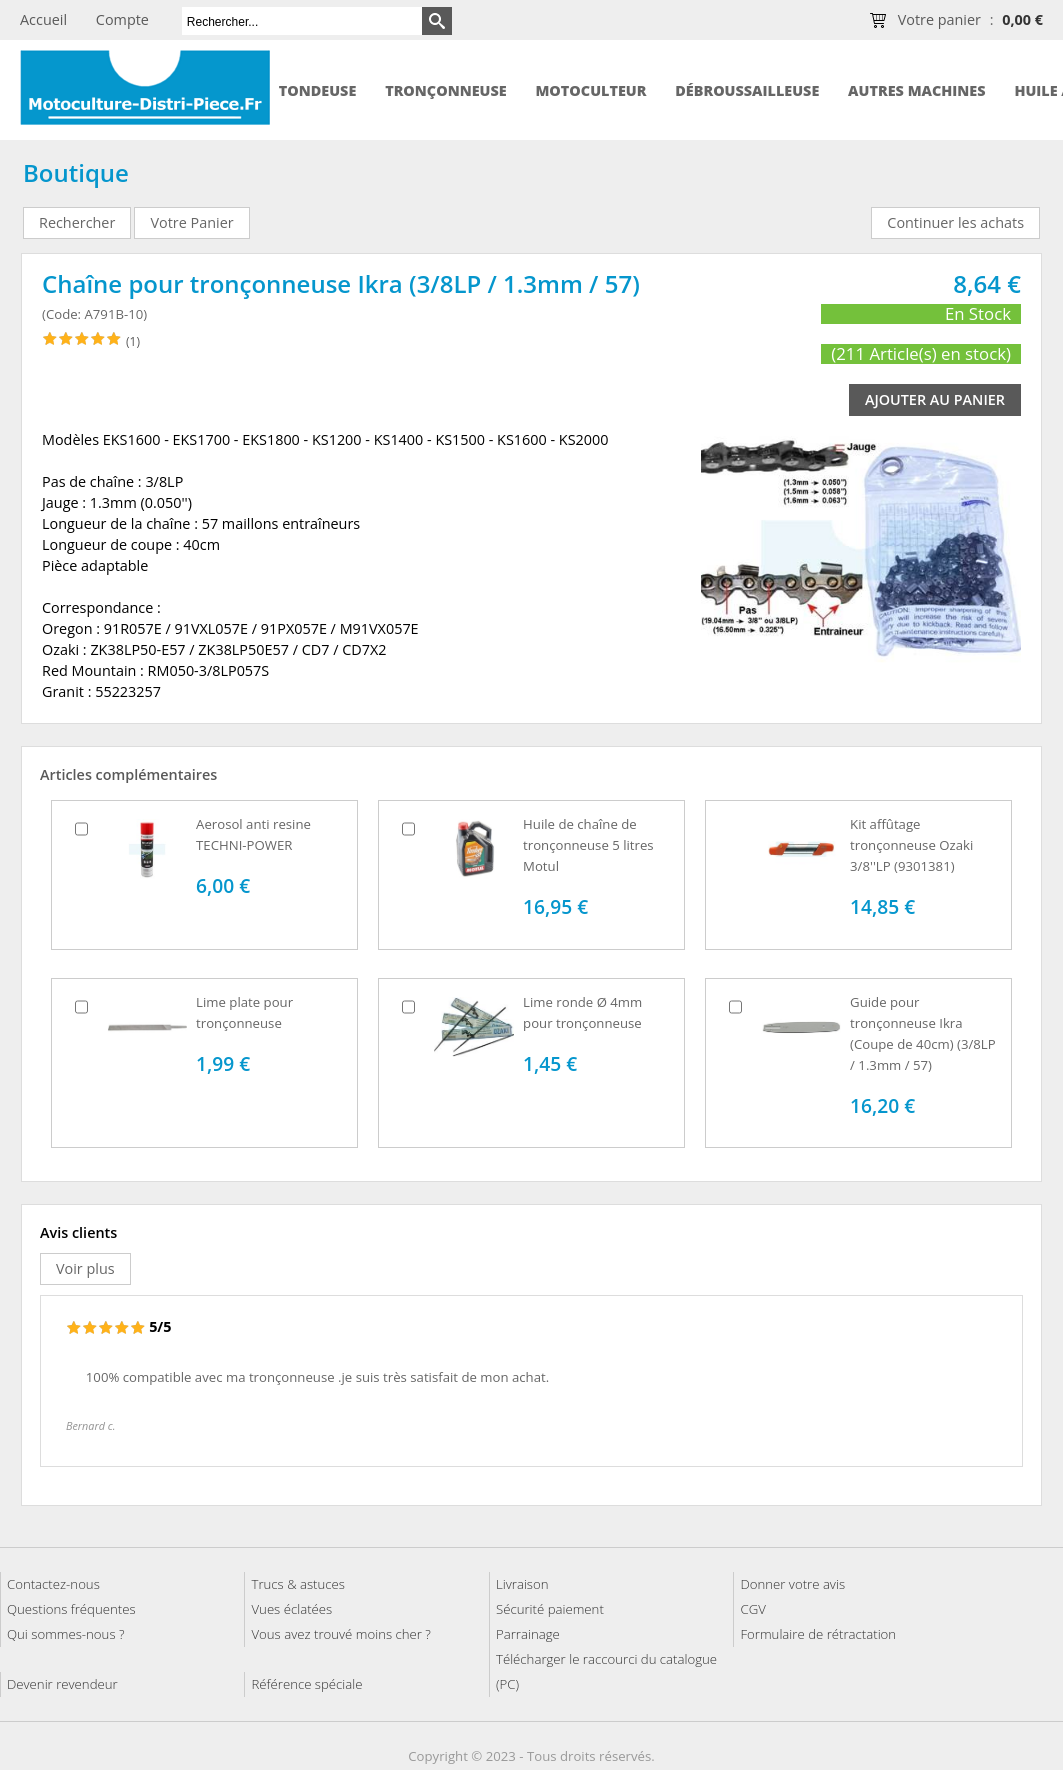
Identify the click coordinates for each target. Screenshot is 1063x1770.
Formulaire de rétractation (818, 1634)
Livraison (522, 1584)
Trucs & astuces (297, 1584)
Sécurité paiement (550, 1609)
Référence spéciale (306, 1684)
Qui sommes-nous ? (66, 1634)
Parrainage (528, 1634)
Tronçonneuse (446, 90)
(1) (133, 341)
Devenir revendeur (62, 1684)
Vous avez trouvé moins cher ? (340, 1634)
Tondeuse (318, 90)
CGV (752, 1609)
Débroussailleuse (747, 90)
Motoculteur (590, 90)
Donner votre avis (792, 1584)
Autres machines (916, 90)
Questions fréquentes (71, 1609)
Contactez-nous (53, 1584)
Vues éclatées (291, 1609)
